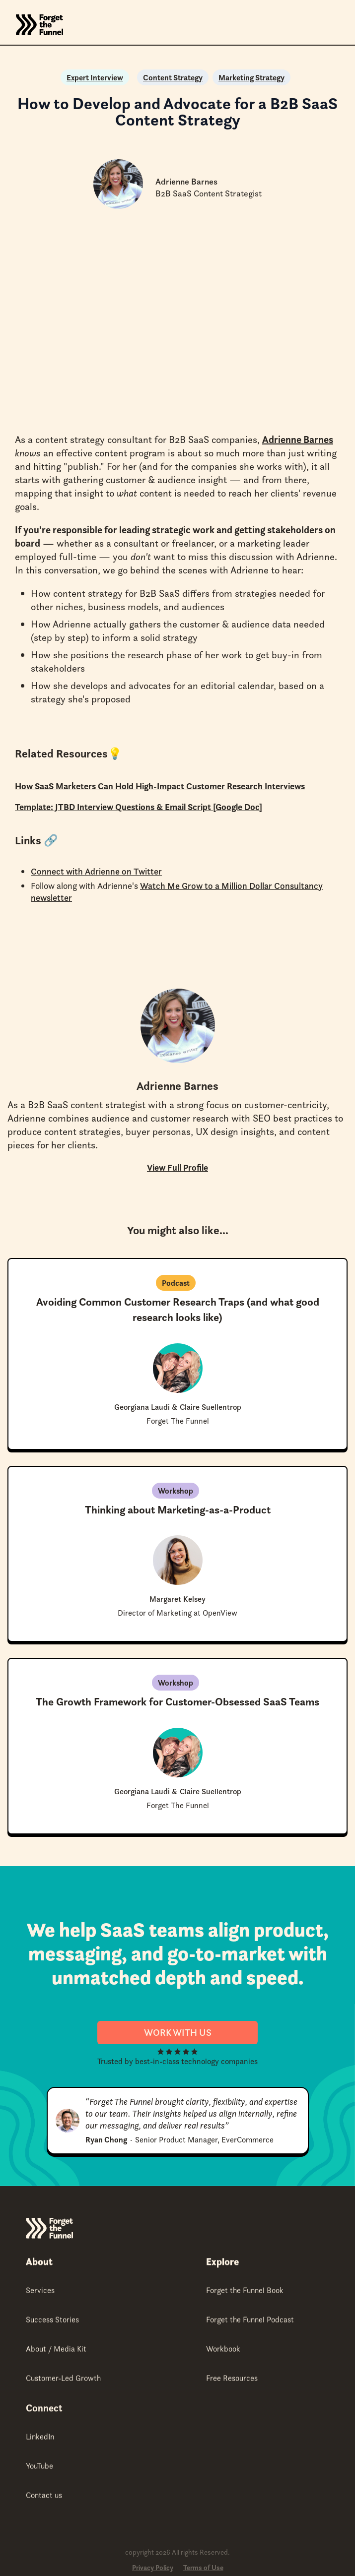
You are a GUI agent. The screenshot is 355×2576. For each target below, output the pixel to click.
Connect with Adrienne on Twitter (96, 871)
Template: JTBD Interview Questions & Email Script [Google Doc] (138, 807)
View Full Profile (177, 1167)
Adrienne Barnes (297, 439)
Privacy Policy (152, 2568)
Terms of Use (203, 2568)
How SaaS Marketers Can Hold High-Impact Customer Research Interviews (160, 786)
